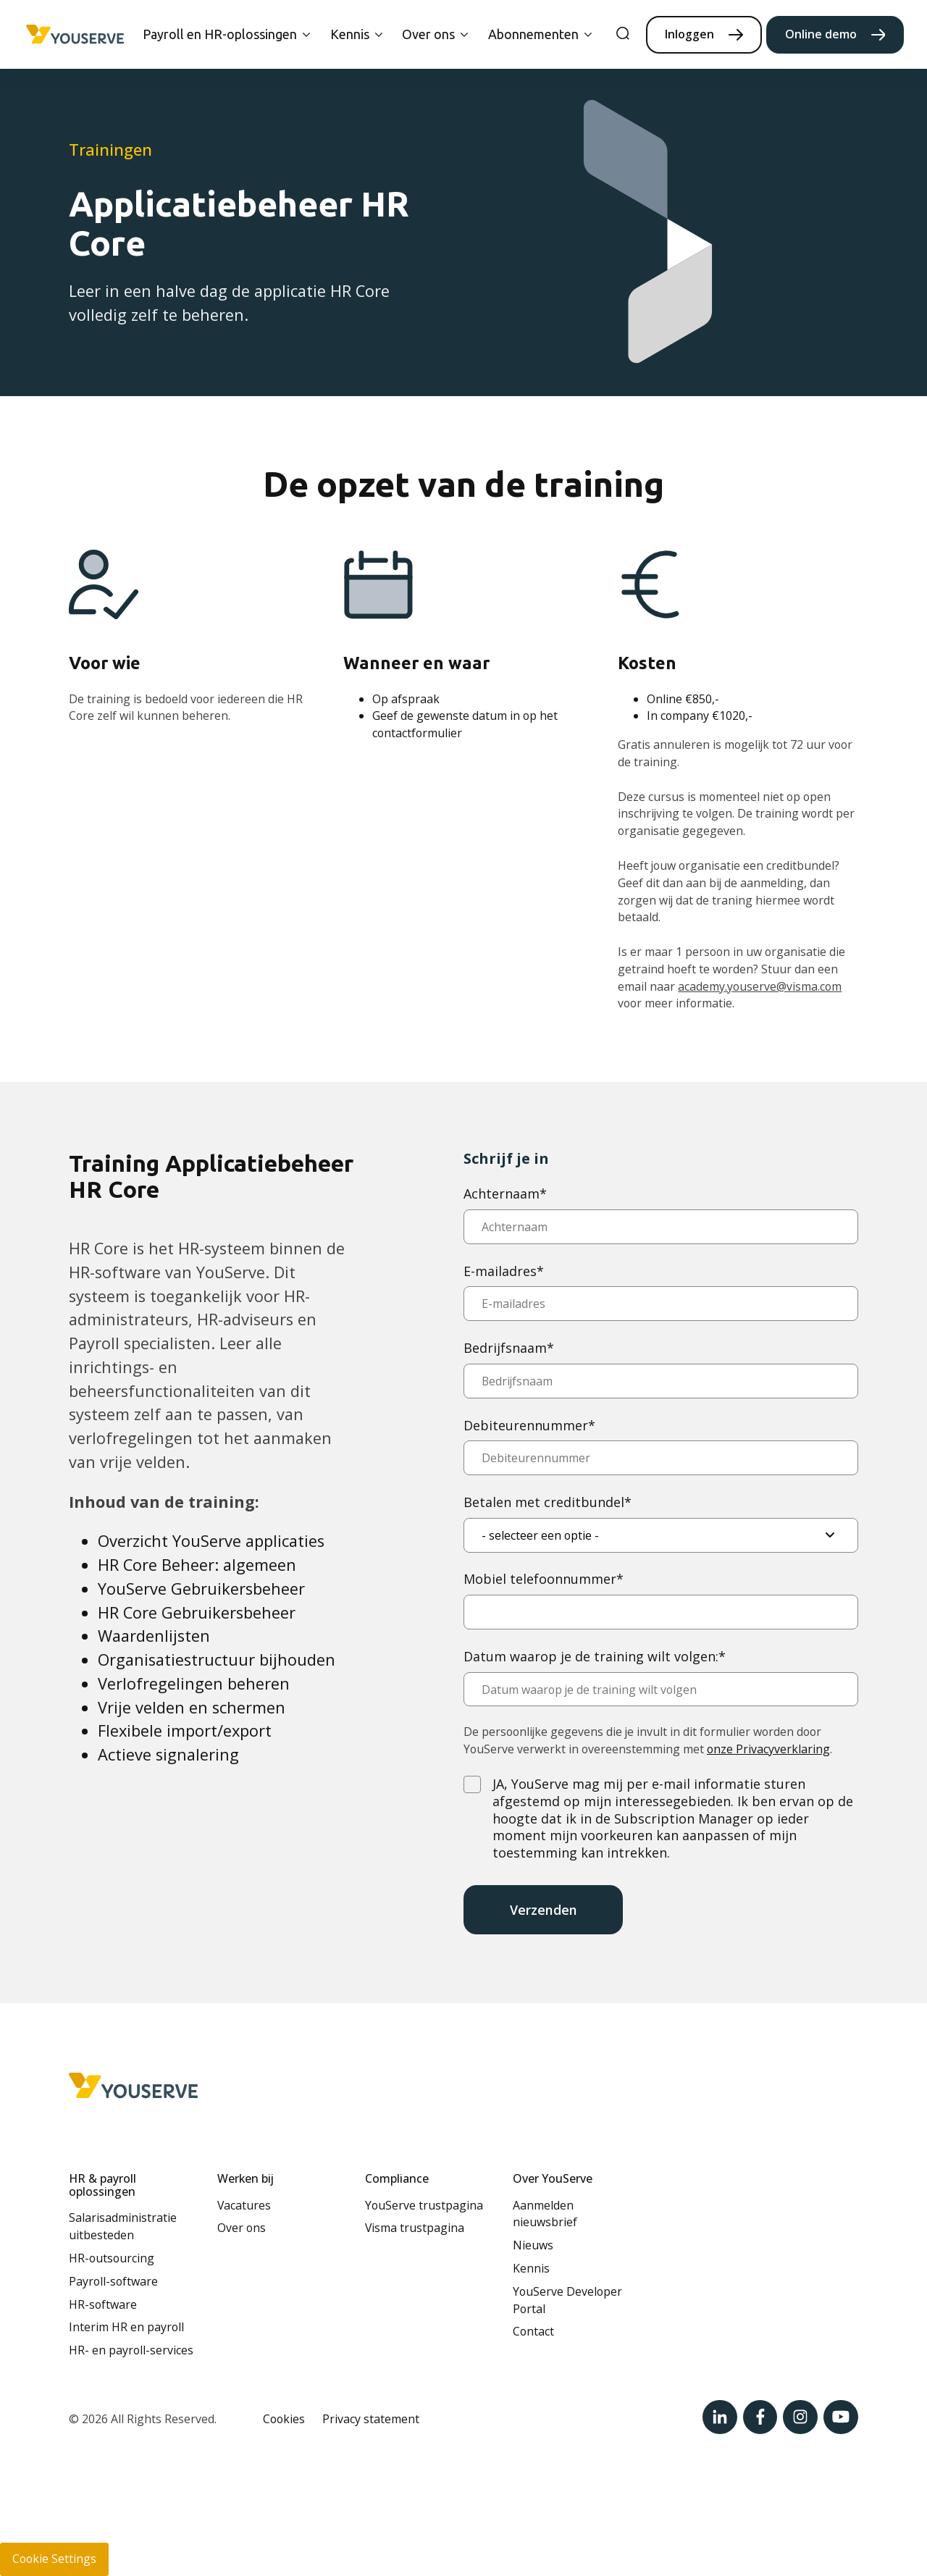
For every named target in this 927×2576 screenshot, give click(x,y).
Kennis (531, 2268)
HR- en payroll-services (131, 2350)
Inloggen (689, 34)
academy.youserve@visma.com (760, 986)
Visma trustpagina (414, 2228)
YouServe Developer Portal (567, 2300)
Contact (533, 2331)
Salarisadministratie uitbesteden (123, 2226)
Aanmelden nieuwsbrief (545, 2214)
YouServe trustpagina (424, 2205)
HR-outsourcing (111, 2258)
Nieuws (533, 2245)
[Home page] (75, 34)
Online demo (821, 34)
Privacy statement (370, 2419)
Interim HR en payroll (126, 2327)
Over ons (241, 2228)
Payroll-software (113, 2281)
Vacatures (244, 2205)
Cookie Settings (54, 2559)
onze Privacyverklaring (768, 1749)
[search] (623, 34)
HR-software (103, 2304)
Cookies (284, 2419)
